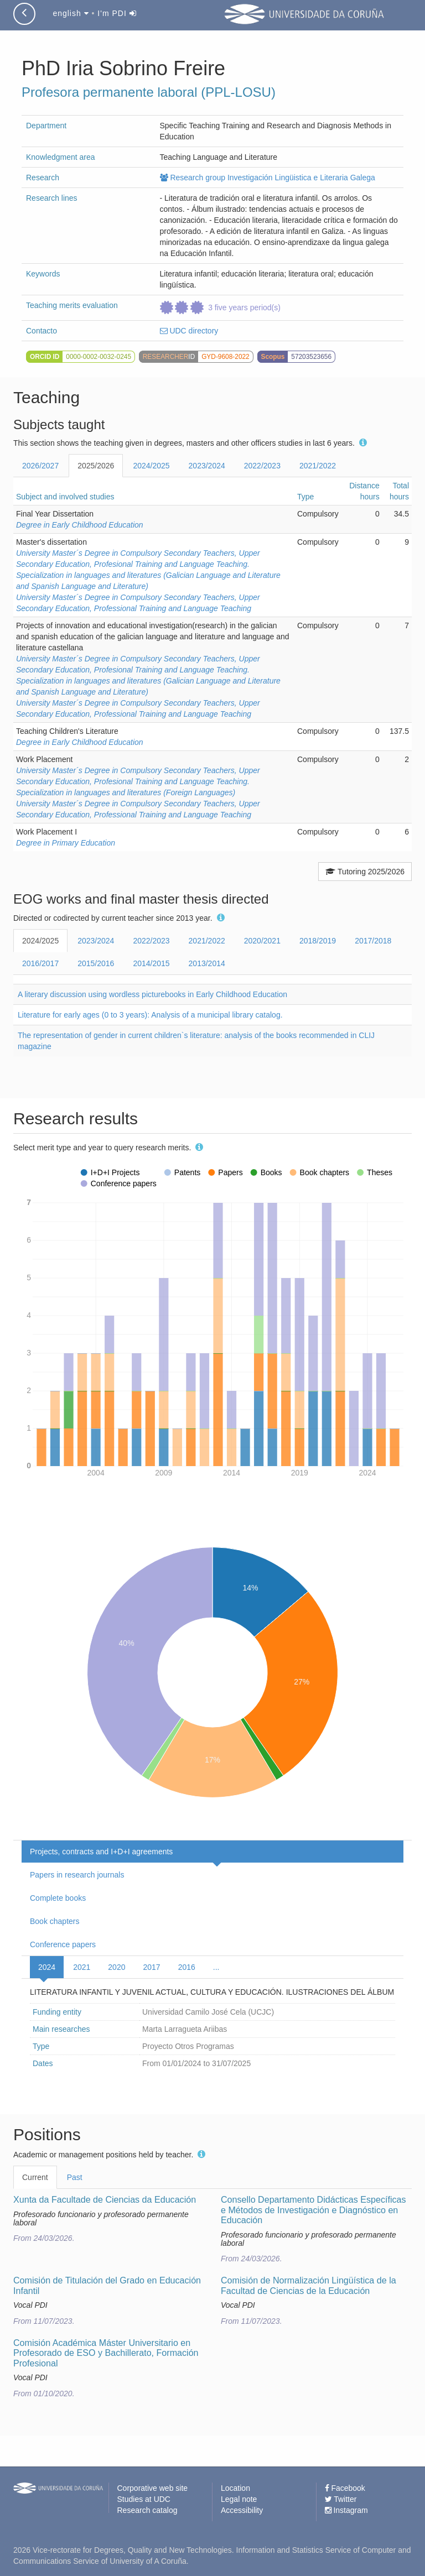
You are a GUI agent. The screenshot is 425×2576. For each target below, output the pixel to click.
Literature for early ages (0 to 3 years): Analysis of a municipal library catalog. (150, 1014)
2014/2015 (151, 963)
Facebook (345, 2488)
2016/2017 (40, 963)
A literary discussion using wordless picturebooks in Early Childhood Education (152, 994)
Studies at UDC (143, 2499)
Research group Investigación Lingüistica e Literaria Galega (267, 177)
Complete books (58, 1898)
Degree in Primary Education (65, 842)
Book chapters (55, 1921)
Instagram (346, 2510)
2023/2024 (207, 465)
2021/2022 (317, 465)
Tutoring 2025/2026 (365, 871)
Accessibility (242, 2510)
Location (235, 2488)
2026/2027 (40, 465)
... (216, 1967)
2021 (81, 1967)
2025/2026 (95, 465)
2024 (46, 1967)
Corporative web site (152, 2488)
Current (35, 2177)
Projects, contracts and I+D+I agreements (101, 1851)
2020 (116, 1967)
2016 (186, 1967)
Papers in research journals (77, 1874)
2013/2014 (207, 963)
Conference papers (63, 1944)
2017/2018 (373, 940)
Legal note (239, 2499)
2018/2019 (317, 940)
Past (74, 2177)
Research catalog (147, 2510)
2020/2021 (262, 940)
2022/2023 (262, 465)
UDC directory (189, 330)
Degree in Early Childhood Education (79, 524)
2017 (151, 1967)
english (71, 13)
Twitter (341, 2499)
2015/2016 (95, 963)
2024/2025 (151, 465)
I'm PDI (116, 13)
